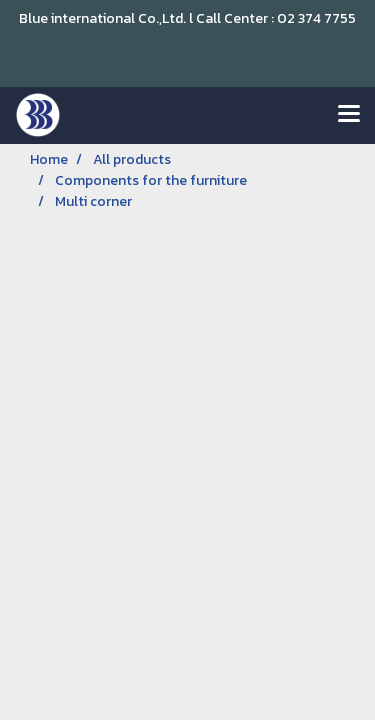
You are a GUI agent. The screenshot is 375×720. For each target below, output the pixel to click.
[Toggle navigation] (349, 115)
